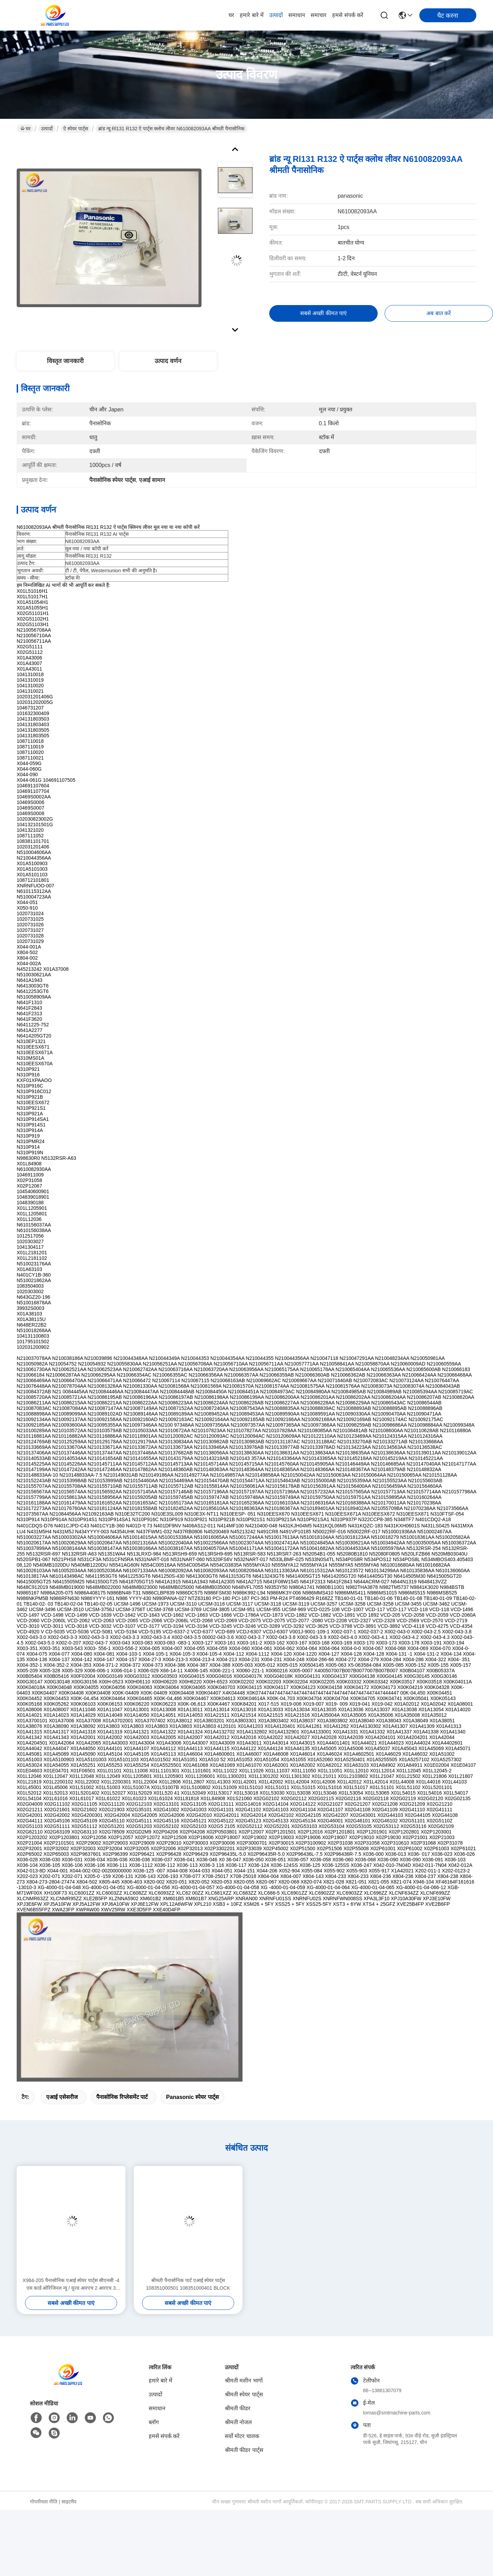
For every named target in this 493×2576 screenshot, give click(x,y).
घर (231, 15)
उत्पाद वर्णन (168, 361)
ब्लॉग (154, 2422)
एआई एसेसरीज (62, 2097)
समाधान (296, 15)
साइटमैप (68, 2501)
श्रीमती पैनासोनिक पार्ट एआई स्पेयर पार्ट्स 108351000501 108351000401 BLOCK (188, 2284)
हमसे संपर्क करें (347, 15)
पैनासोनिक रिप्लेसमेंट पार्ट (122, 2097)
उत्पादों (276, 15)
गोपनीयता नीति (44, 2501)
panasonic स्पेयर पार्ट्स (192, 2097)
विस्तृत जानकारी (65, 361)
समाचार (319, 15)
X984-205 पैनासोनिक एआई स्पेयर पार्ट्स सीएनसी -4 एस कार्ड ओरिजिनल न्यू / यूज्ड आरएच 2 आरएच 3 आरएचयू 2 (71, 2285)
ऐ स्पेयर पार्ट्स (75, 128)
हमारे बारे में (252, 15)
